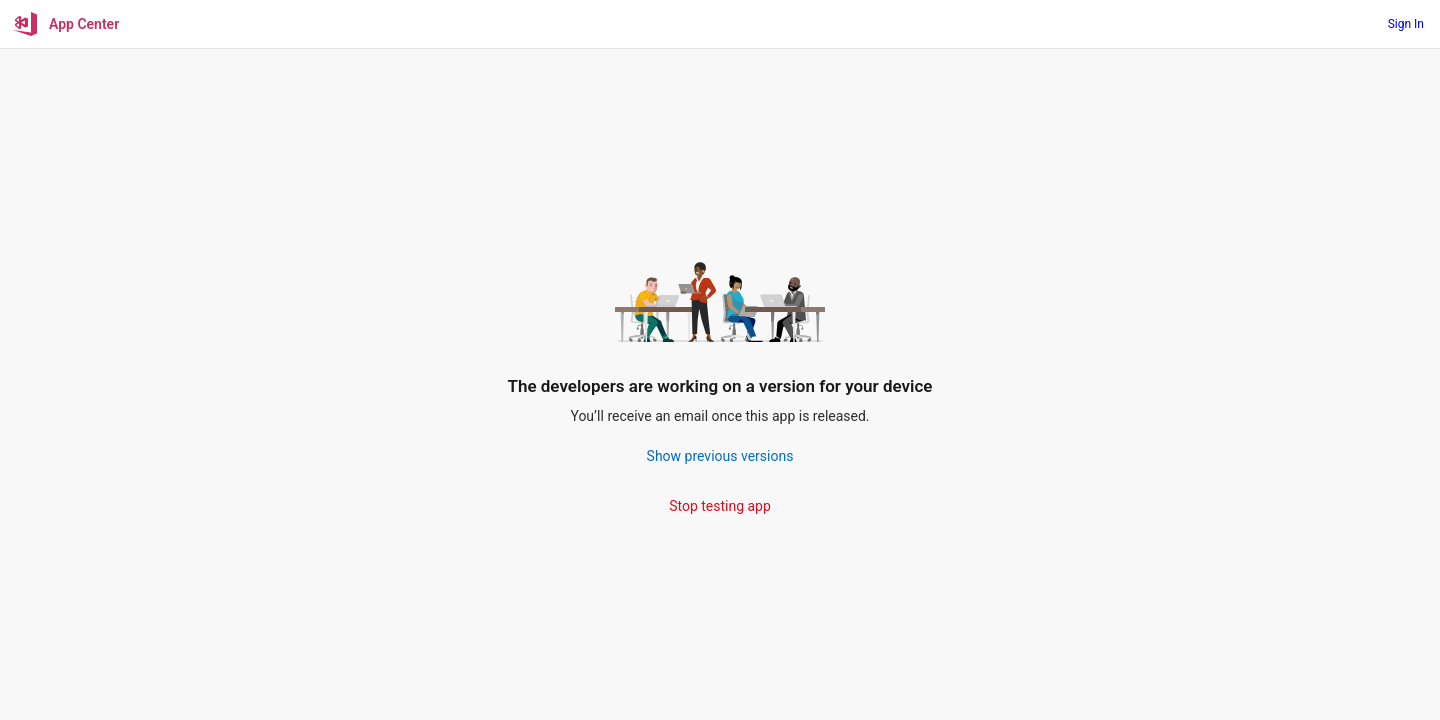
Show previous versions (720, 456)
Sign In (1406, 24)
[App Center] (67, 24)
